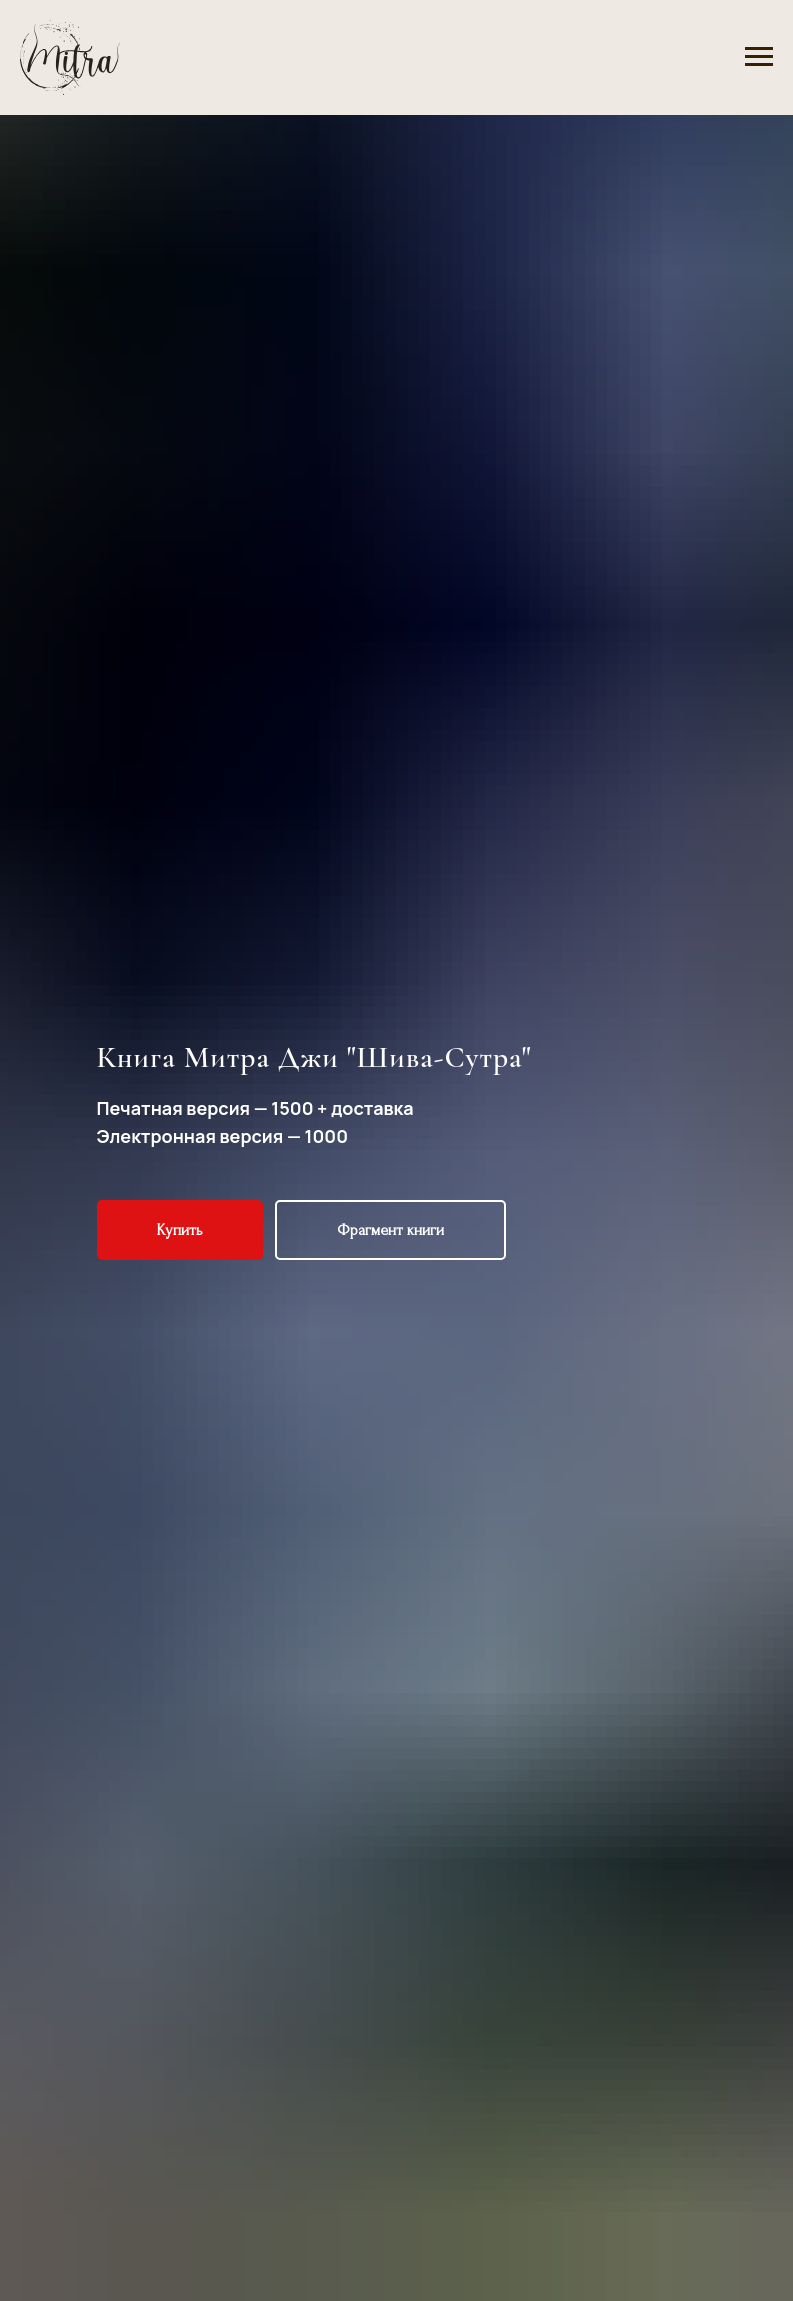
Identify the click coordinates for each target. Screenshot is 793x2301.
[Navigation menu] (759, 57)
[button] (180, 1230)
